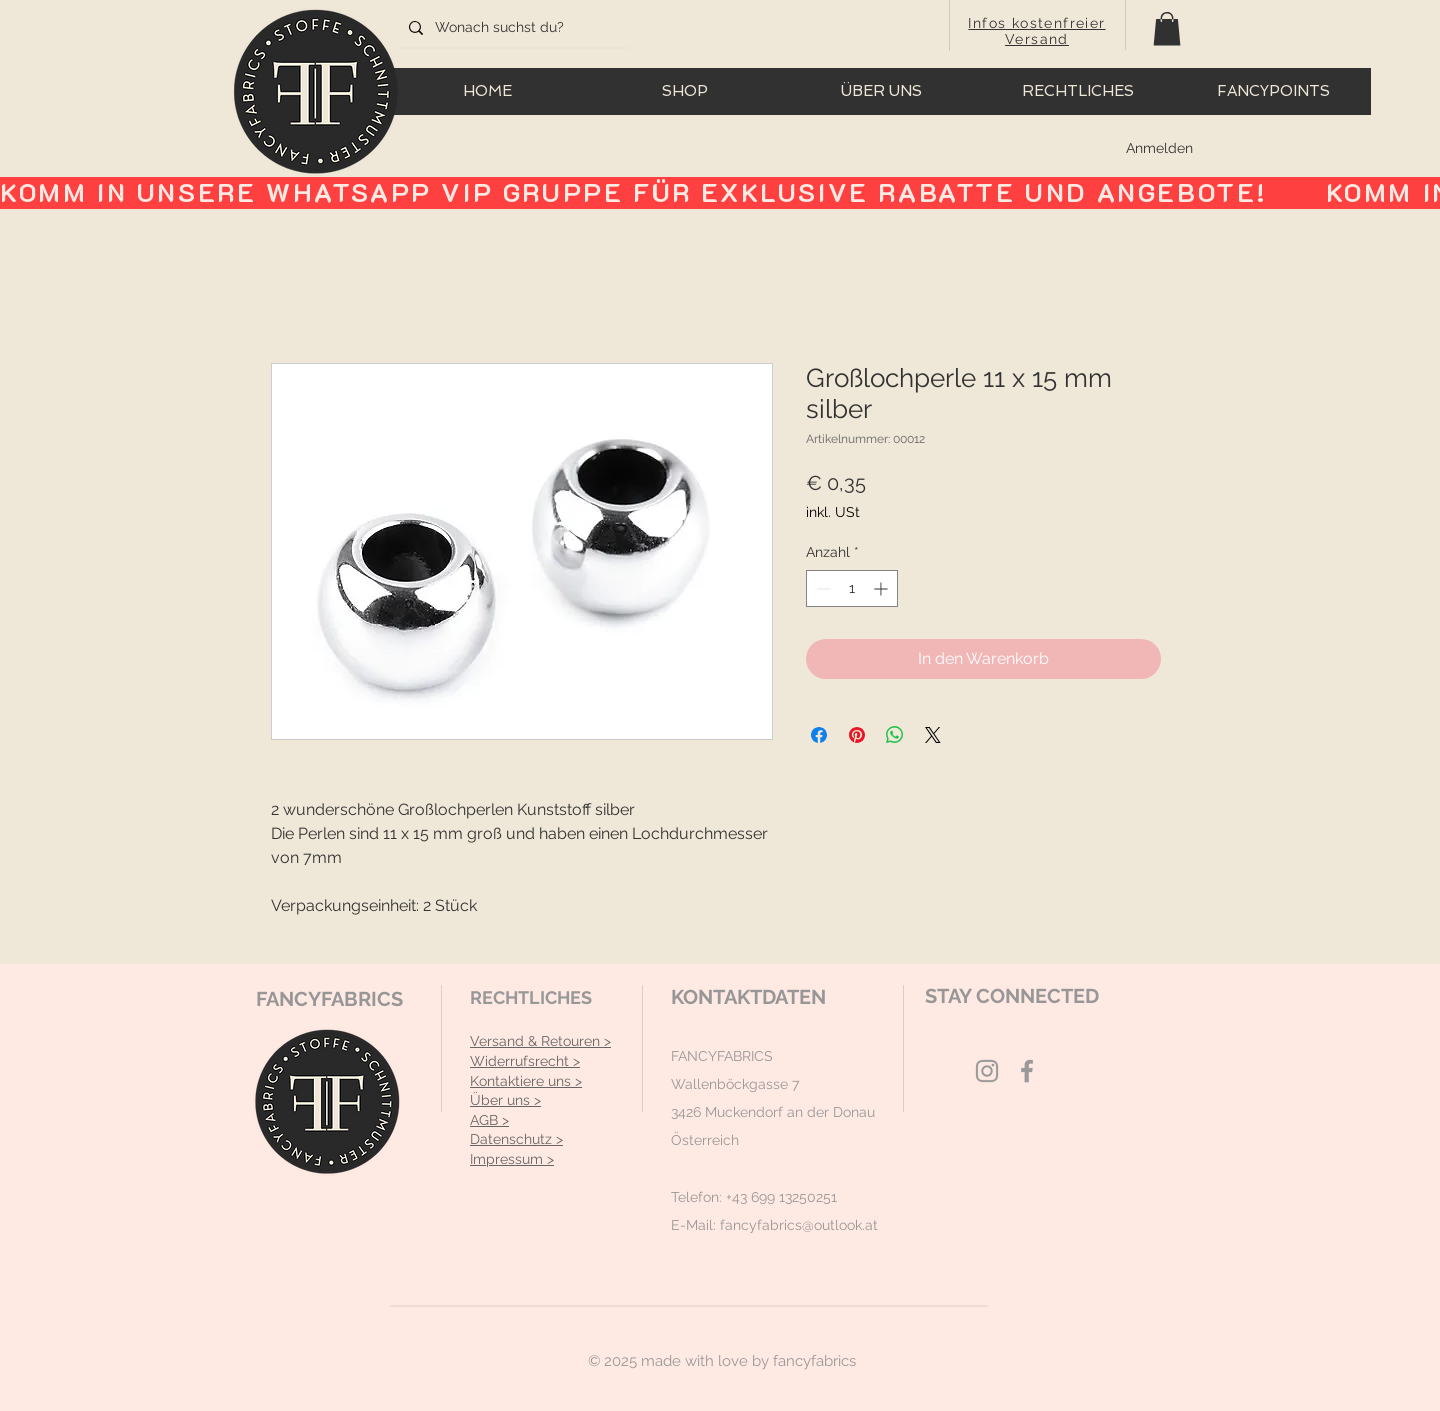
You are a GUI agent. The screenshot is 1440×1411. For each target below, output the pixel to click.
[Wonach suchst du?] (511, 28)
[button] (1167, 28)
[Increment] (882, 588)
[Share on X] (933, 735)
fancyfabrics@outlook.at (799, 1225)
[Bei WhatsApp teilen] (895, 735)
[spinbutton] (852, 588)
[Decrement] (821, 588)
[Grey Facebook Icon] (1027, 1071)
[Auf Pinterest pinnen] (857, 735)
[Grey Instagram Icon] (987, 1071)
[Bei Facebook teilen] (819, 735)
